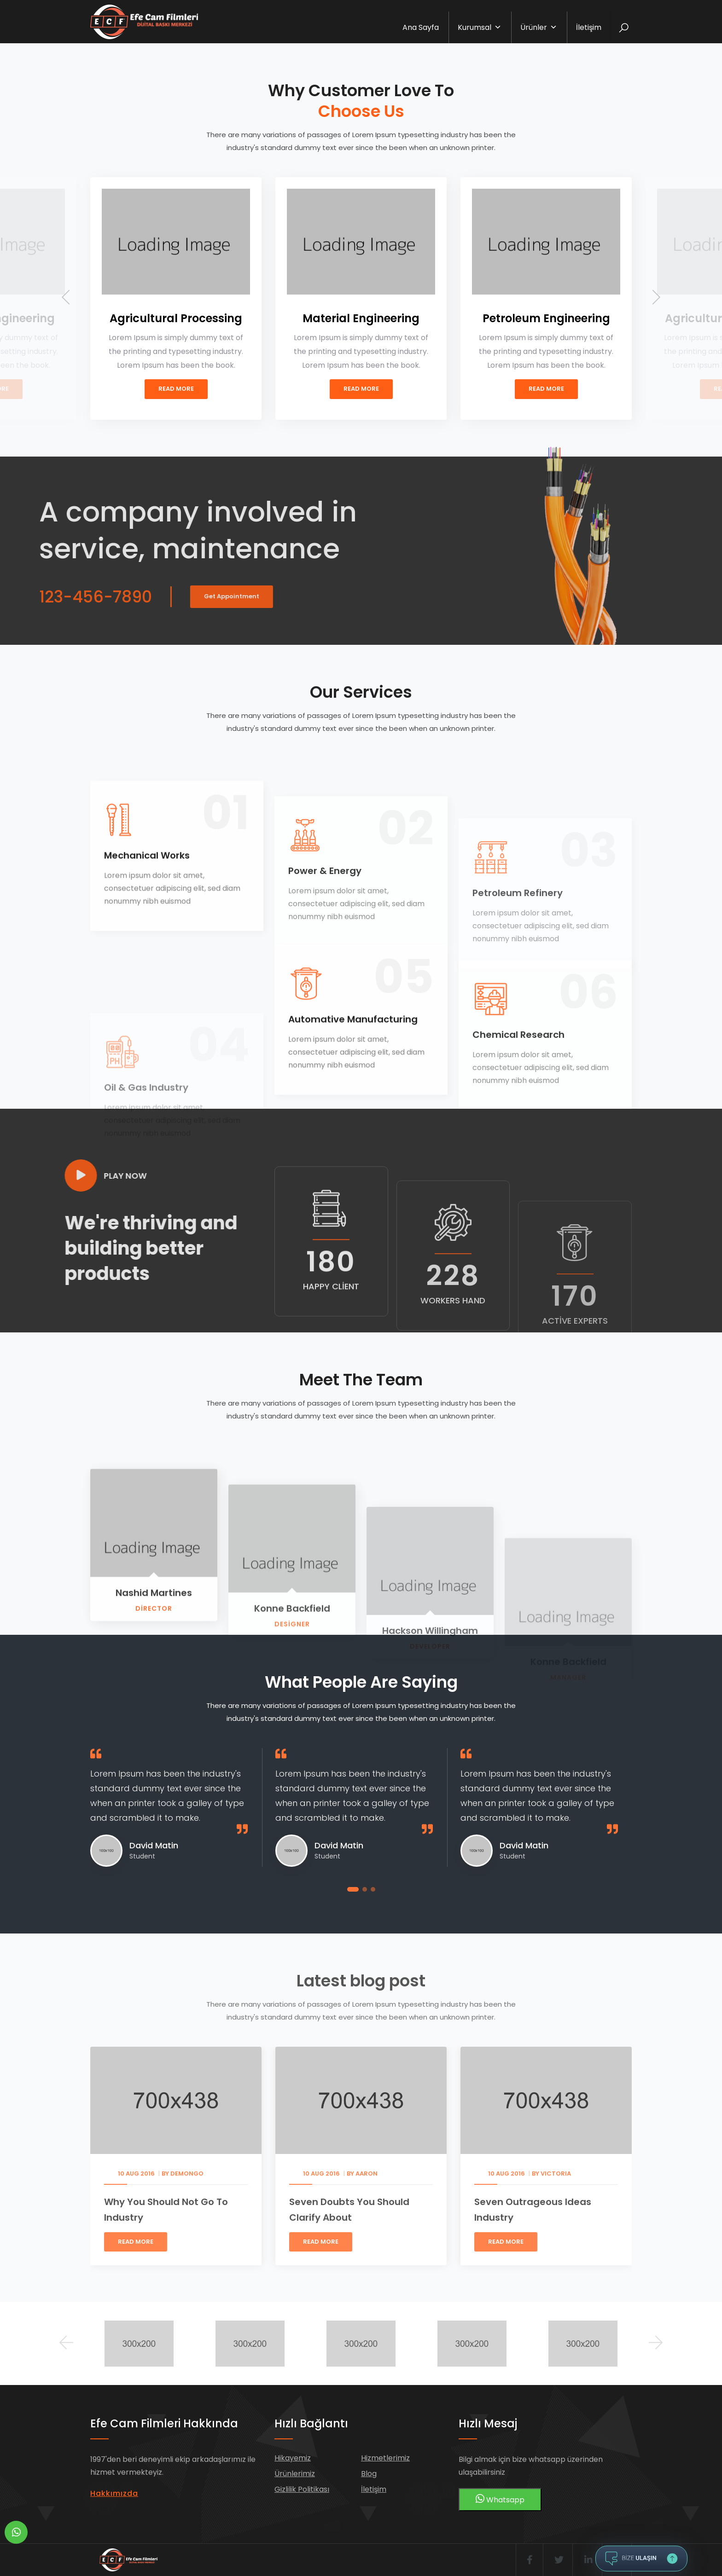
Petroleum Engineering (546, 318)
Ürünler (538, 27)
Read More (176, 388)
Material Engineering (361, 318)
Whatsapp (500, 2499)
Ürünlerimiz (294, 2473)
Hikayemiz (292, 2458)
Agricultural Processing (176, 318)
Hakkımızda (114, 2493)
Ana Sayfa (420, 27)
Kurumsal (479, 27)
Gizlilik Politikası (301, 2489)
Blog (369, 2473)
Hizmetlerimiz (385, 2458)
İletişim (588, 27)
